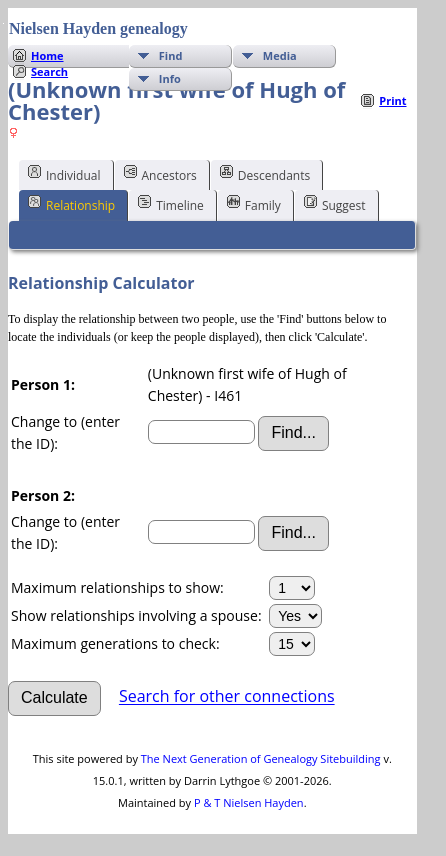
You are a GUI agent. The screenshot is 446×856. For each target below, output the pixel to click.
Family (254, 204)
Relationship (71, 204)
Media (280, 55)
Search (49, 71)
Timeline (171, 204)
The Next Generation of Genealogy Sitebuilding (261, 758)
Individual (64, 174)
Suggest (335, 204)
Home (47, 55)
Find (171, 55)
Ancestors (160, 174)
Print (392, 100)
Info (170, 78)
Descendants (265, 174)
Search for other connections (227, 697)
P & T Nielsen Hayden (249, 802)
